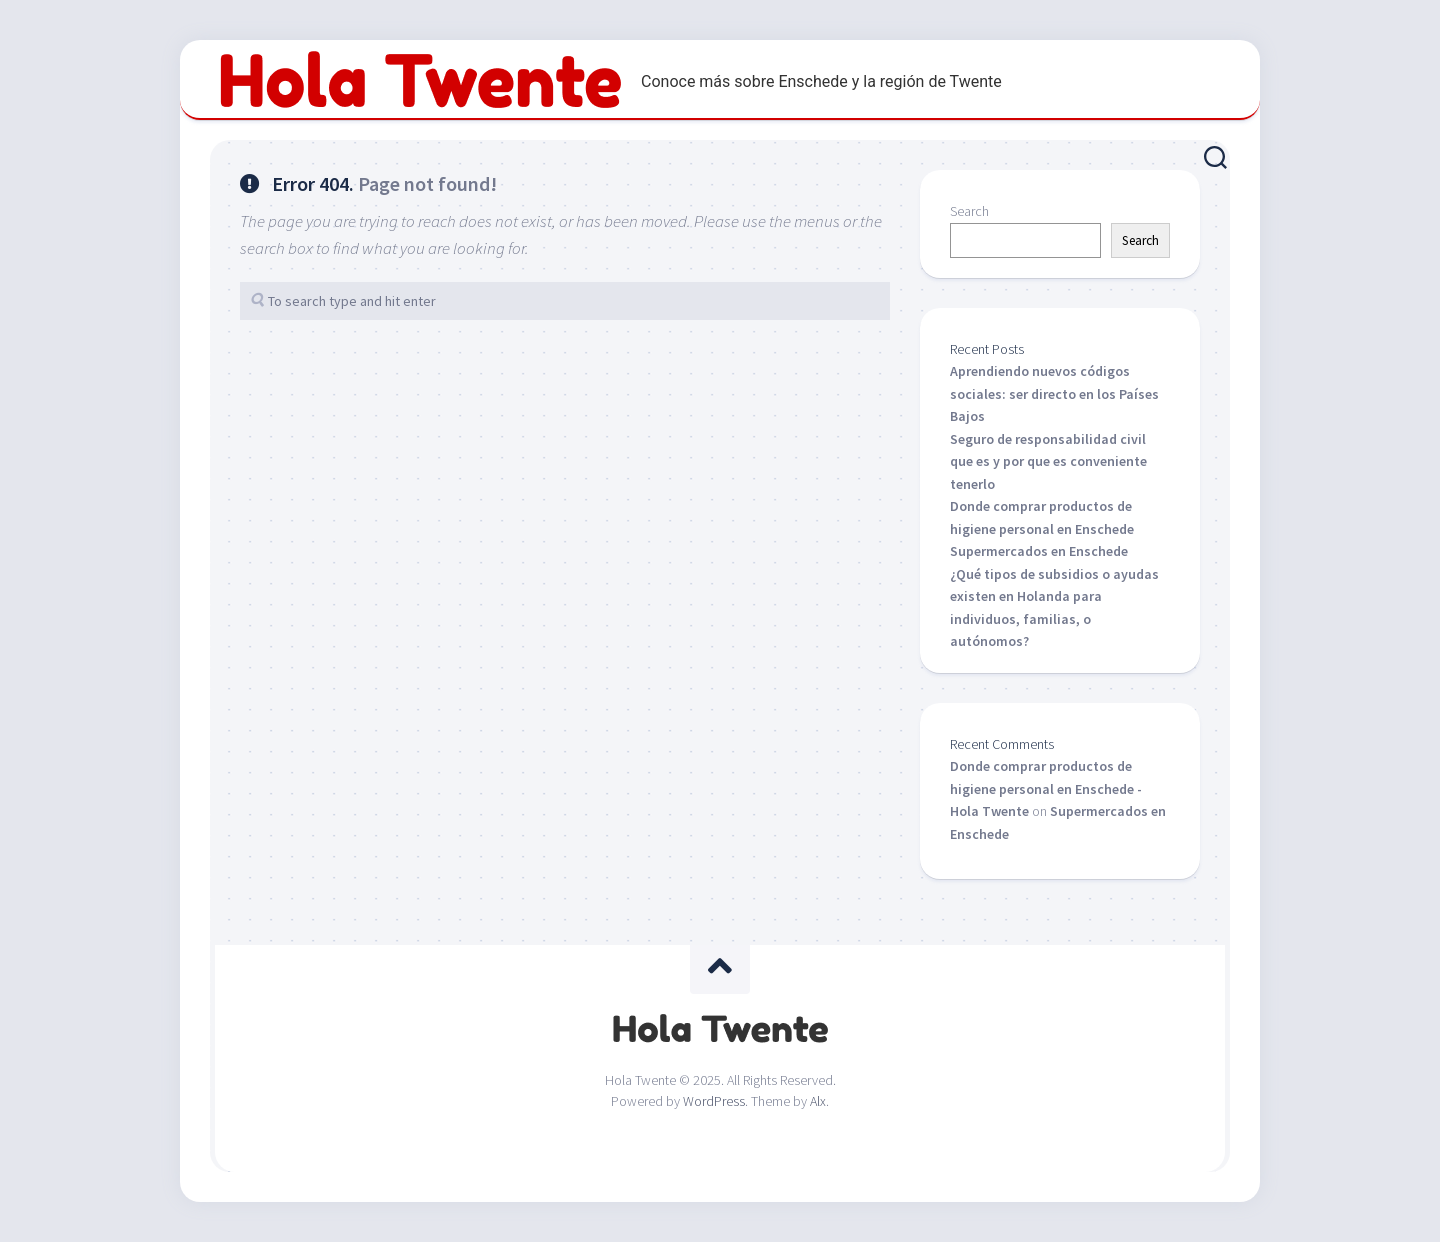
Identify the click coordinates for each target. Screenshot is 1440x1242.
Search (969, 211)
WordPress (714, 1101)
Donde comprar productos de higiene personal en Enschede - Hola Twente (1046, 788)
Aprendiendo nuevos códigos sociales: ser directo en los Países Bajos (1054, 393)
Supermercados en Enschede (1039, 551)
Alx (818, 1101)
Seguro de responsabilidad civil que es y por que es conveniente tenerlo (1048, 461)
